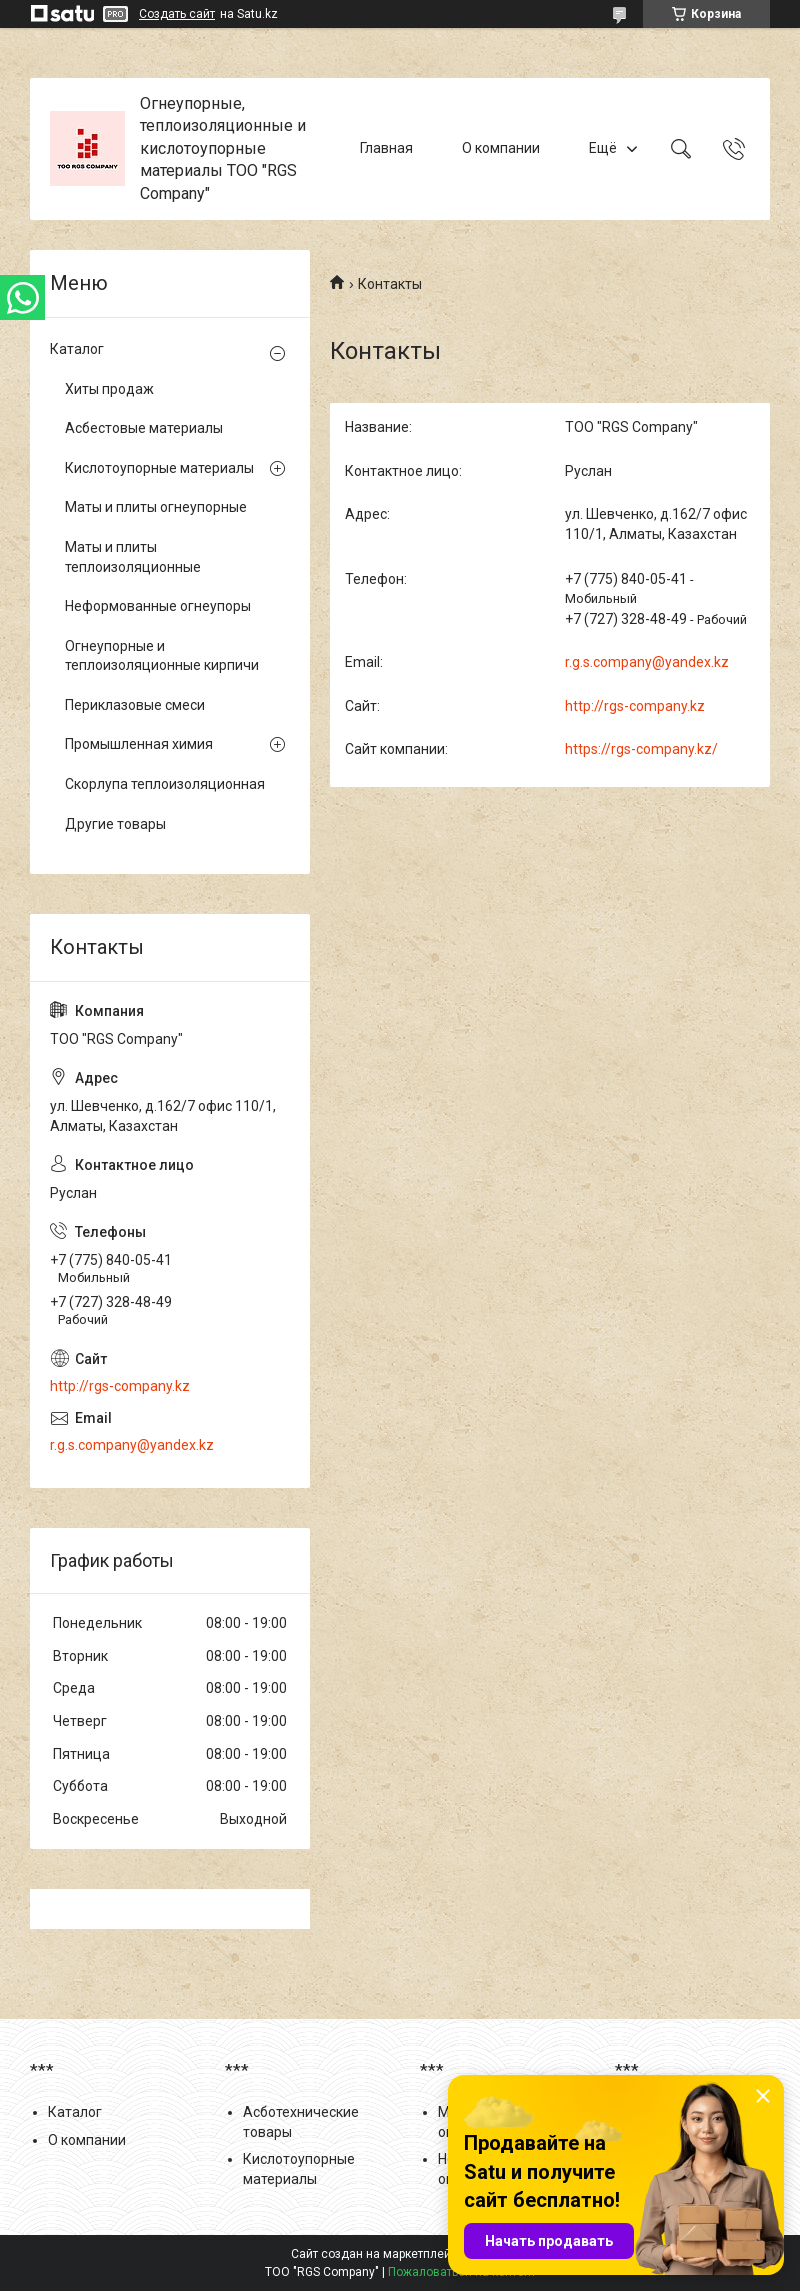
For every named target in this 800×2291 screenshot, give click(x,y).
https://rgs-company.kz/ (641, 749)
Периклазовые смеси (135, 705)
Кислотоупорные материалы (159, 468)
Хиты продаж (109, 389)
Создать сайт (177, 14)
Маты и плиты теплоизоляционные (133, 557)
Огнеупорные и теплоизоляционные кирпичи (162, 656)
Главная (386, 148)
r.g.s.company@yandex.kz (647, 662)
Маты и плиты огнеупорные (156, 507)
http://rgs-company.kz (635, 706)
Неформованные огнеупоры (158, 606)
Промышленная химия (139, 744)
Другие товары (115, 824)
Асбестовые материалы (144, 428)
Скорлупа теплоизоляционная (165, 784)
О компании (501, 148)
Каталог (77, 349)
